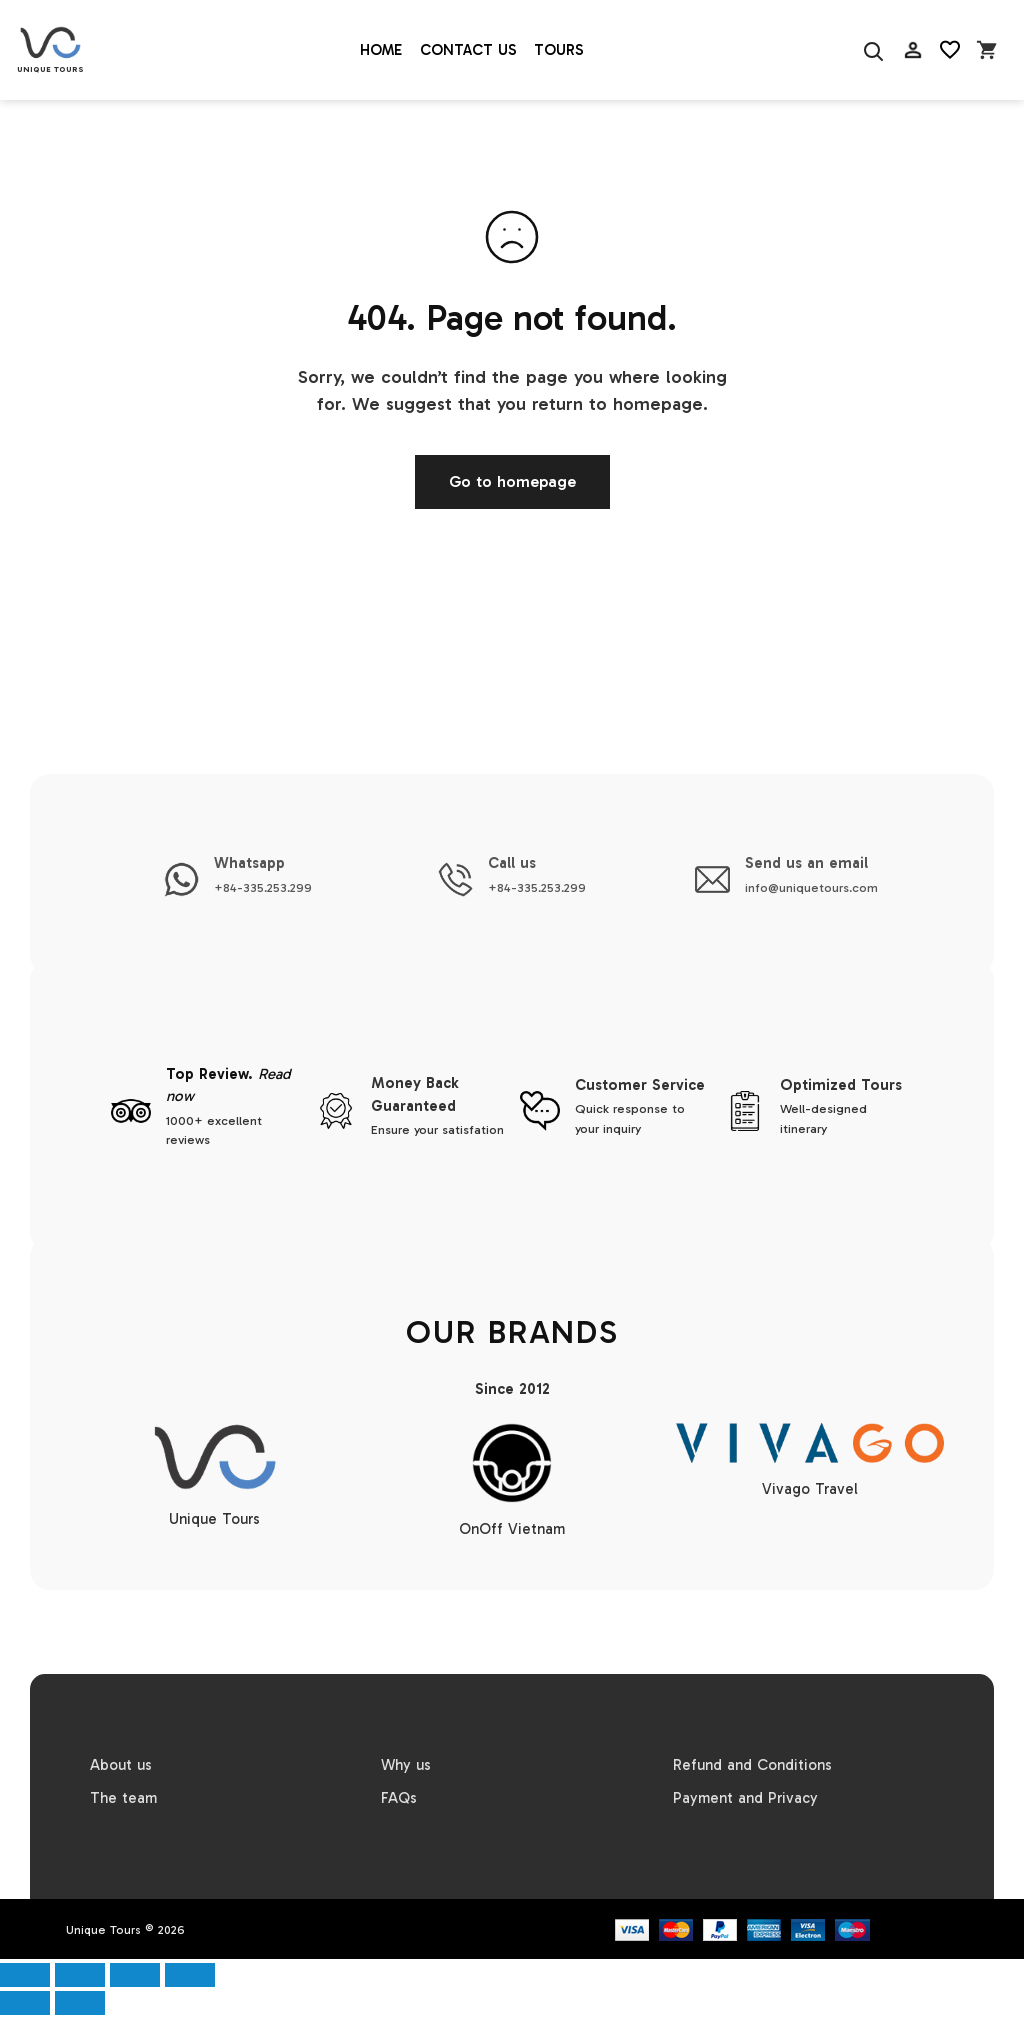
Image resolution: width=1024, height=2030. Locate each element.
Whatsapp (249, 863)
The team (123, 1798)
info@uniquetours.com (811, 887)
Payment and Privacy (745, 1798)
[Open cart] (987, 50)
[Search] (872, 50)
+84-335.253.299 (263, 887)
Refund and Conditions (752, 1765)
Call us (512, 863)
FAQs (399, 1798)
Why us (406, 1765)
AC (913, 99)
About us (121, 1765)
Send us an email (806, 863)
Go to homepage (512, 481)
